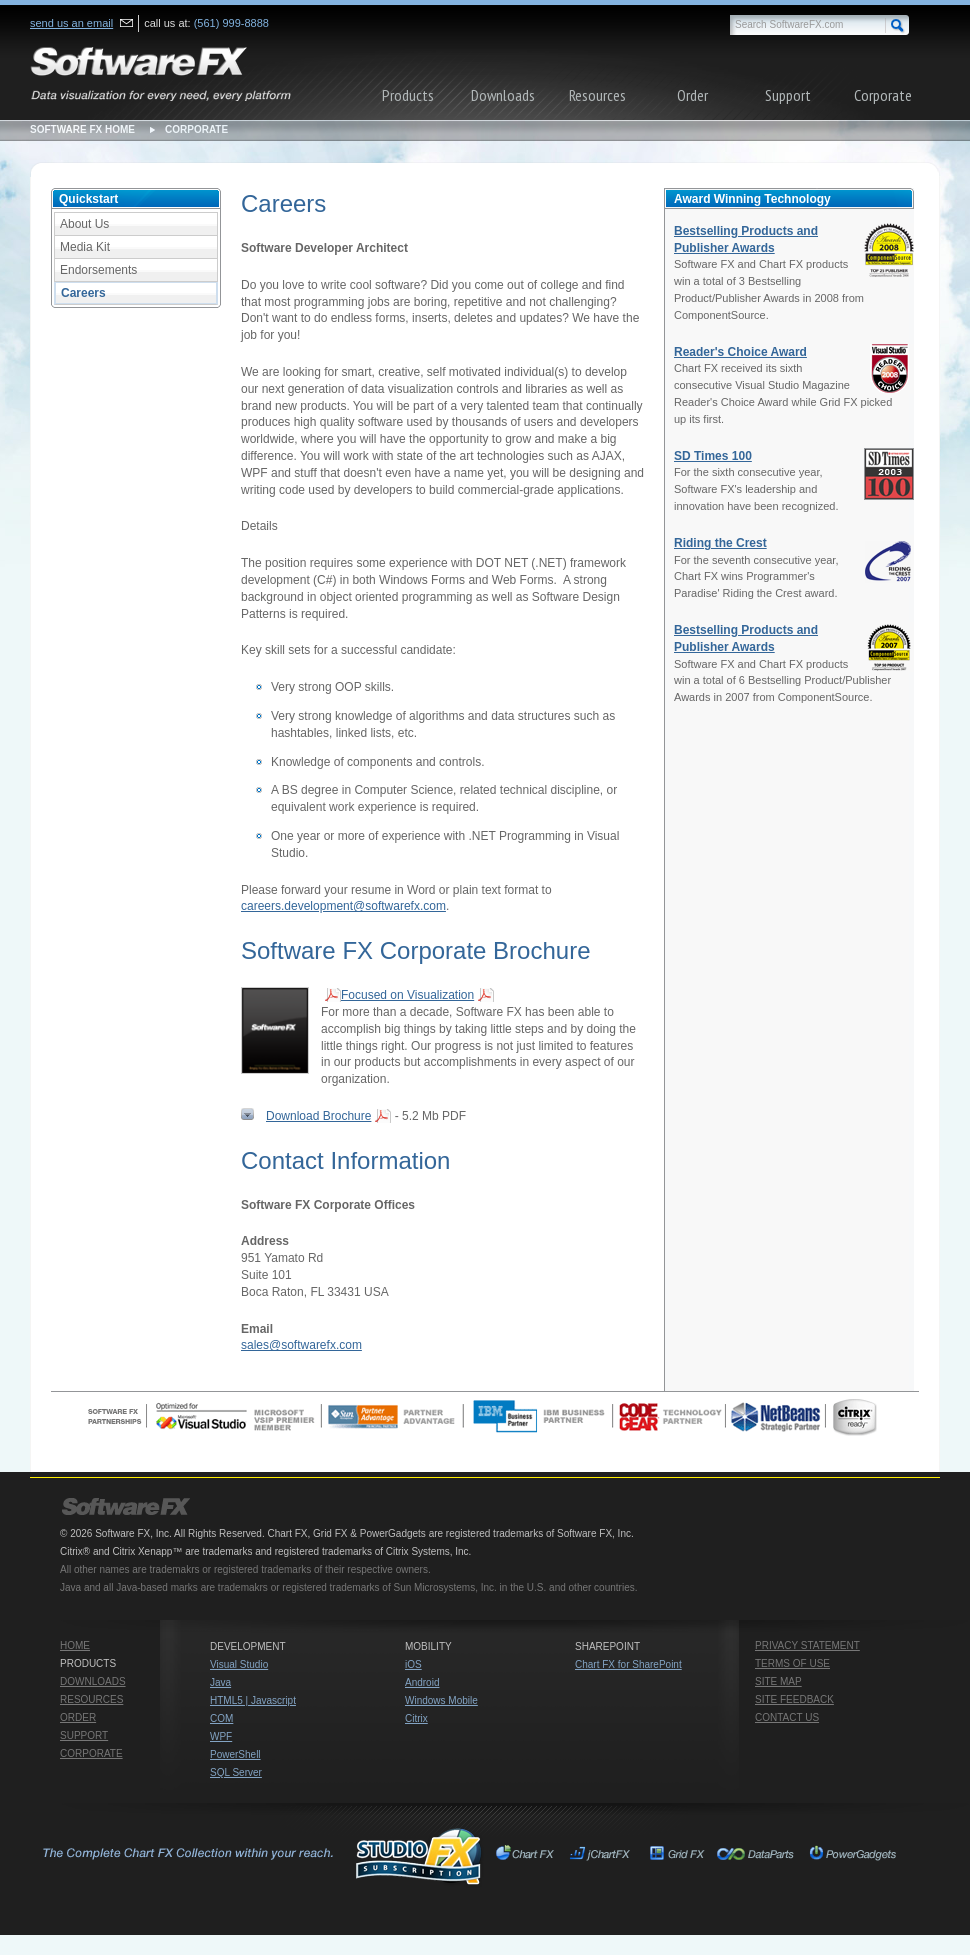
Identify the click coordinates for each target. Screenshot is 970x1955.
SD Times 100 (713, 456)
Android (422, 1682)
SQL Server (236, 1772)
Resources (597, 95)
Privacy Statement (807, 1645)
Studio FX (260, 1856)
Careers (83, 293)
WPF (221, 1736)
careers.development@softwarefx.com (343, 906)
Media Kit (85, 247)
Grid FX (677, 1856)
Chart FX (528, 1856)
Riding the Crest (720, 543)
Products (408, 95)
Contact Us (787, 1717)
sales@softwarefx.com (301, 1345)
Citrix (416, 1718)
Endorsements (98, 270)
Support (788, 95)
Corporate (883, 95)
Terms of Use (792, 1663)
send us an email (71, 23)
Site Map (778, 1681)
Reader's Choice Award (740, 352)
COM (221, 1718)
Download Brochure (318, 1116)
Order (692, 95)
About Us (84, 224)
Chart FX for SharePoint (628, 1664)
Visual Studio (239, 1664)
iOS (413, 1664)
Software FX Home (82, 129)
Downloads (503, 95)
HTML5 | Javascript (253, 1700)
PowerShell (235, 1754)
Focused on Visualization (407, 995)
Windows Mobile (441, 1700)
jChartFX (603, 1856)
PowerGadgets (852, 1856)
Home (75, 1645)
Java (220, 1682)
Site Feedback (794, 1699)
